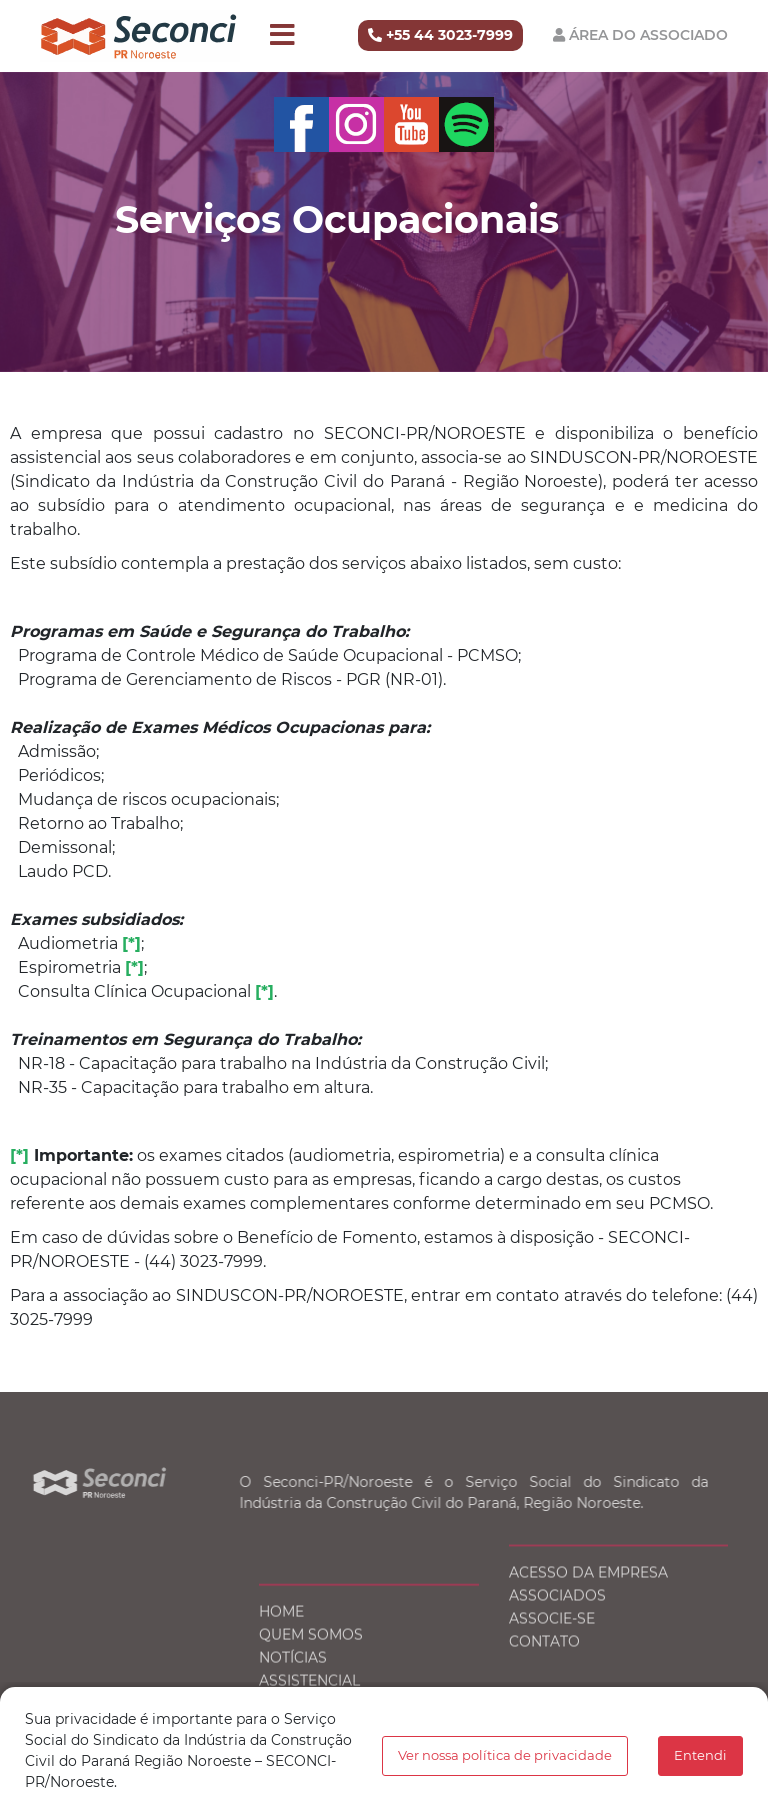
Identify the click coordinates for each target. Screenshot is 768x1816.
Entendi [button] (700, 1755)
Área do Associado (648, 35)
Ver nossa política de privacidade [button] (505, 1755)
